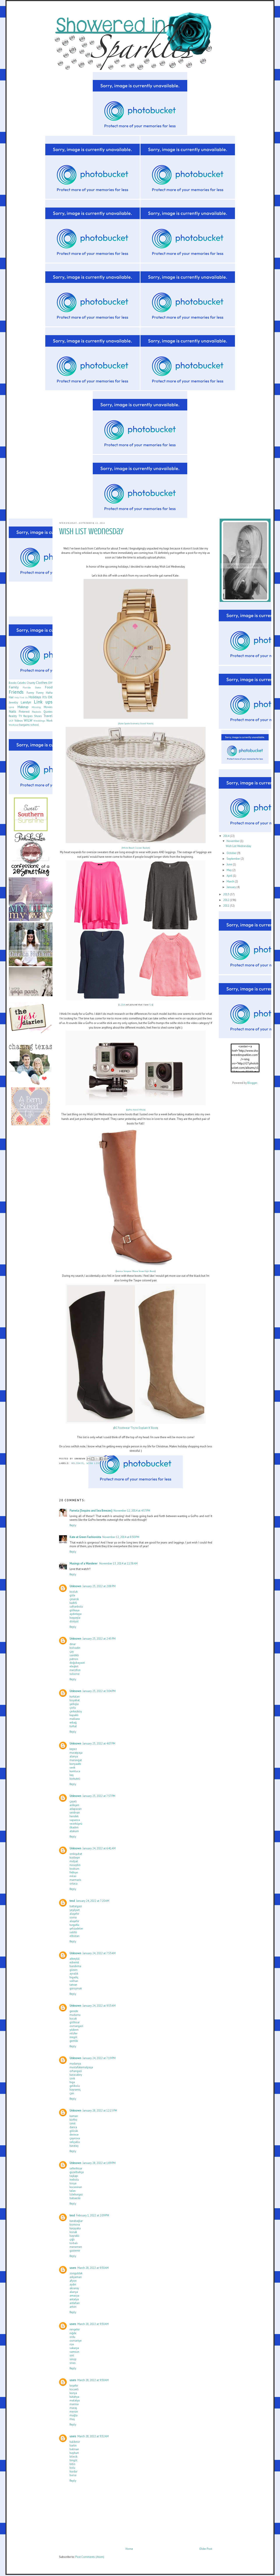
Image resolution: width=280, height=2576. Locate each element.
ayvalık (74, 1973)
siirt (72, 2355)
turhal (73, 1726)
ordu (72, 2337)
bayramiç (75, 2089)
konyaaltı (75, 1764)
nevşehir (75, 2329)
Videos (18, 720)
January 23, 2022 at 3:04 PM (99, 1691)
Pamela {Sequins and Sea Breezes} (91, 1510)
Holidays (77, 1463)
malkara (75, 1719)
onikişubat (76, 1854)
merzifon (75, 1670)
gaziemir (75, 2250)
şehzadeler (76, 1928)
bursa (73, 2475)
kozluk (74, 1592)
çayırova (75, 2138)
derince (74, 2134)
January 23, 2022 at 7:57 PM (98, 1796)
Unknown (75, 1586)
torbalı (74, 2243)
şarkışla (74, 1704)
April (230, 876)
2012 (226, 900)
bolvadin (75, 1648)
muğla (73, 2415)
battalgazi (76, 1906)
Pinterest (24, 712)
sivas (73, 2363)
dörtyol (74, 1621)
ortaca (73, 1883)
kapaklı (74, 1715)
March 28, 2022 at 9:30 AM (93, 2268)
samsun (74, 2352)
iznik (72, 2078)
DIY (50, 683)
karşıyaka (75, 2228)
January (231, 887)
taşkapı (74, 2176)
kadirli (73, 1603)
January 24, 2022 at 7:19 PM (99, 2058)
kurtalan (75, 1696)
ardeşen (74, 1805)
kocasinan (76, 2187)
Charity (31, 683)
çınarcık (74, 1599)
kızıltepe (75, 1857)
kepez (73, 1749)
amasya (74, 2295)
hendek (74, 1816)
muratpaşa (76, 1753)
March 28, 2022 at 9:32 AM (93, 2436)
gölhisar (75, 2022)
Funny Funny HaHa (39, 693)
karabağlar (76, 2221)
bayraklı (74, 2236)
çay (72, 1651)
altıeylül (75, 1959)
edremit (74, 1962)
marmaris (75, 1880)
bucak (73, 2018)
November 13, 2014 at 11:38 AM (118, 1563)
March (231, 881)
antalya (74, 2299)
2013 (226, 894)
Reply (73, 1525)
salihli (73, 1932)
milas (73, 1876)
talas (73, 2191)
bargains (24, 725)
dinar (73, 1644)
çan (72, 2093)
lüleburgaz (76, 2194)
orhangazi (76, 2071)
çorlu (73, 1708)
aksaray (74, 2288)
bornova (75, 2224)
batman (74, 2449)
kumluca (75, 1771)
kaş (72, 1775)
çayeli (73, 1801)
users (73, 2268)
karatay (74, 2146)
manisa (74, 2404)
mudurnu (75, 2015)
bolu (72, 2468)
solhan (74, 1981)
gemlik (74, 2041)
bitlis (72, 2464)
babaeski (75, 2198)
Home (129, 2549)
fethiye (74, 1872)
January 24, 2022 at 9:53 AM (99, 2006)
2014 (226, 836)
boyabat (75, 1700)
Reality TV (15, 716)
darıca (73, 2127)
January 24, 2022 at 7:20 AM (92, 1901)
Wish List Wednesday (238, 846)
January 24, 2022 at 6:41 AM (99, 1848)
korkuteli (75, 1779)
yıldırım (74, 2030)
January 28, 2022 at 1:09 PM (99, 2163)
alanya (74, 1756)
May (229, 870)
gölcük (74, 2131)
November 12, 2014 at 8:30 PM (120, 1537)
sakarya (74, 2348)
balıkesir (75, 2442)
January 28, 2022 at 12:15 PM (99, 2110)
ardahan (75, 2303)
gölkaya (74, 1610)
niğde (73, 2333)
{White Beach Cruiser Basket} (136, 847)
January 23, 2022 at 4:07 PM (98, 1743)
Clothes (41, 682)
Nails (12, 711)
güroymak (76, 1988)
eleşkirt (74, 1666)
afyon (73, 2281)
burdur (73, 2471)
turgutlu (74, 1925)
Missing (36, 707)
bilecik (73, 2456)
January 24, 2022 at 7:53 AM (99, 1953)
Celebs (21, 683)
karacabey (76, 2075)
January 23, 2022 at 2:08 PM (99, 1586)
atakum (74, 1831)
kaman (74, 2116)
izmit (72, 2123)
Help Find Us (20, 697)
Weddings (39, 720)
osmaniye (76, 2340)
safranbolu (76, 1606)
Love (11, 707)
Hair (11, 697)
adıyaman (76, 2277)
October (232, 853)
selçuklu (75, 2142)
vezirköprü (76, 1824)
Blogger (252, 1083)
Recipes (28, 716)
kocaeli (74, 2389)
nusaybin (75, 1865)
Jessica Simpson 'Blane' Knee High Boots (135, 1271)
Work (49, 720)
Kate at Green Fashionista (85, 1537)
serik (72, 1767)
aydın (73, 2284)
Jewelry (13, 702)
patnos (74, 1659)
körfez (73, 2120)
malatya (75, 2400)
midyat (74, 1861)
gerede (74, 2011)
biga (72, 2082)
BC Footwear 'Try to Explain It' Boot (135, 1428)
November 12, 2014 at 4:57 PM (132, 1510)
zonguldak (76, 2273)
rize (72, 2344)
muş (72, 2419)
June (230, 864)
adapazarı (76, 1809)
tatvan (73, 1985)
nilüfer (73, 2033)
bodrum (74, 1869)
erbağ (73, 1722)
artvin (73, 2307)
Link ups (43, 702)
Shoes (38, 716)
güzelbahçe (77, 2172)
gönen (73, 1970)
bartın (73, 2445)
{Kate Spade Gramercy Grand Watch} (135, 723)
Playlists (36, 711)
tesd (72, 1901)
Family (14, 687)
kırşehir (74, 2385)
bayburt (74, 2453)
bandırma (75, 1966)
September (234, 859)
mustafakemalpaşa (81, 2067)
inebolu (74, 2179)
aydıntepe (76, 1614)
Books (13, 683)
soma (73, 1917)
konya (73, 2393)
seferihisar (76, 2168)
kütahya (74, 2397)
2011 (226, 906)
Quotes (48, 712)
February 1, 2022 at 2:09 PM (92, 2215)
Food (48, 687)
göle (72, 1595)
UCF (11, 720)
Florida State (32, 687)
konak (73, 2232)
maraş (73, 2408)
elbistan (74, 1936)
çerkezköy (76, 1711)
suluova (74, 1674)
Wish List (93, 1463)
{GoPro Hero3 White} (135, 1109)
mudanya (75, 2063)
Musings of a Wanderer (84, 1563)
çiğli (72, 2239)
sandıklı (74, 1655)
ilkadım (74, 1827)
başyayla (75, 1618)
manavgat (76, 1760)
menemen (76, 2247)
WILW (28, 720)
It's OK (47, 697)
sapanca (75, 1820)
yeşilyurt (75, 1910)
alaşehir (74, 1914)
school (34, 725)
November (233, 841)
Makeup (22, 707)
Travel (47, 716)
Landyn (26, 702)
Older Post (205, 2549)
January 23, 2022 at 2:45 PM (99, 1639)
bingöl (73, 2460)
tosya (73, 2183)
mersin (74, 2411)
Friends (16, 692)
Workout (14, 724)
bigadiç (74, 1977)
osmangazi (76, 2026)
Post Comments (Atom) (89, 2557)
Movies (48, 707)
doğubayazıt (77, 1663)
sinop (73, 2359)
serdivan (75, 1812)
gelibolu (75, 2086)
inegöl (73, 2037)
